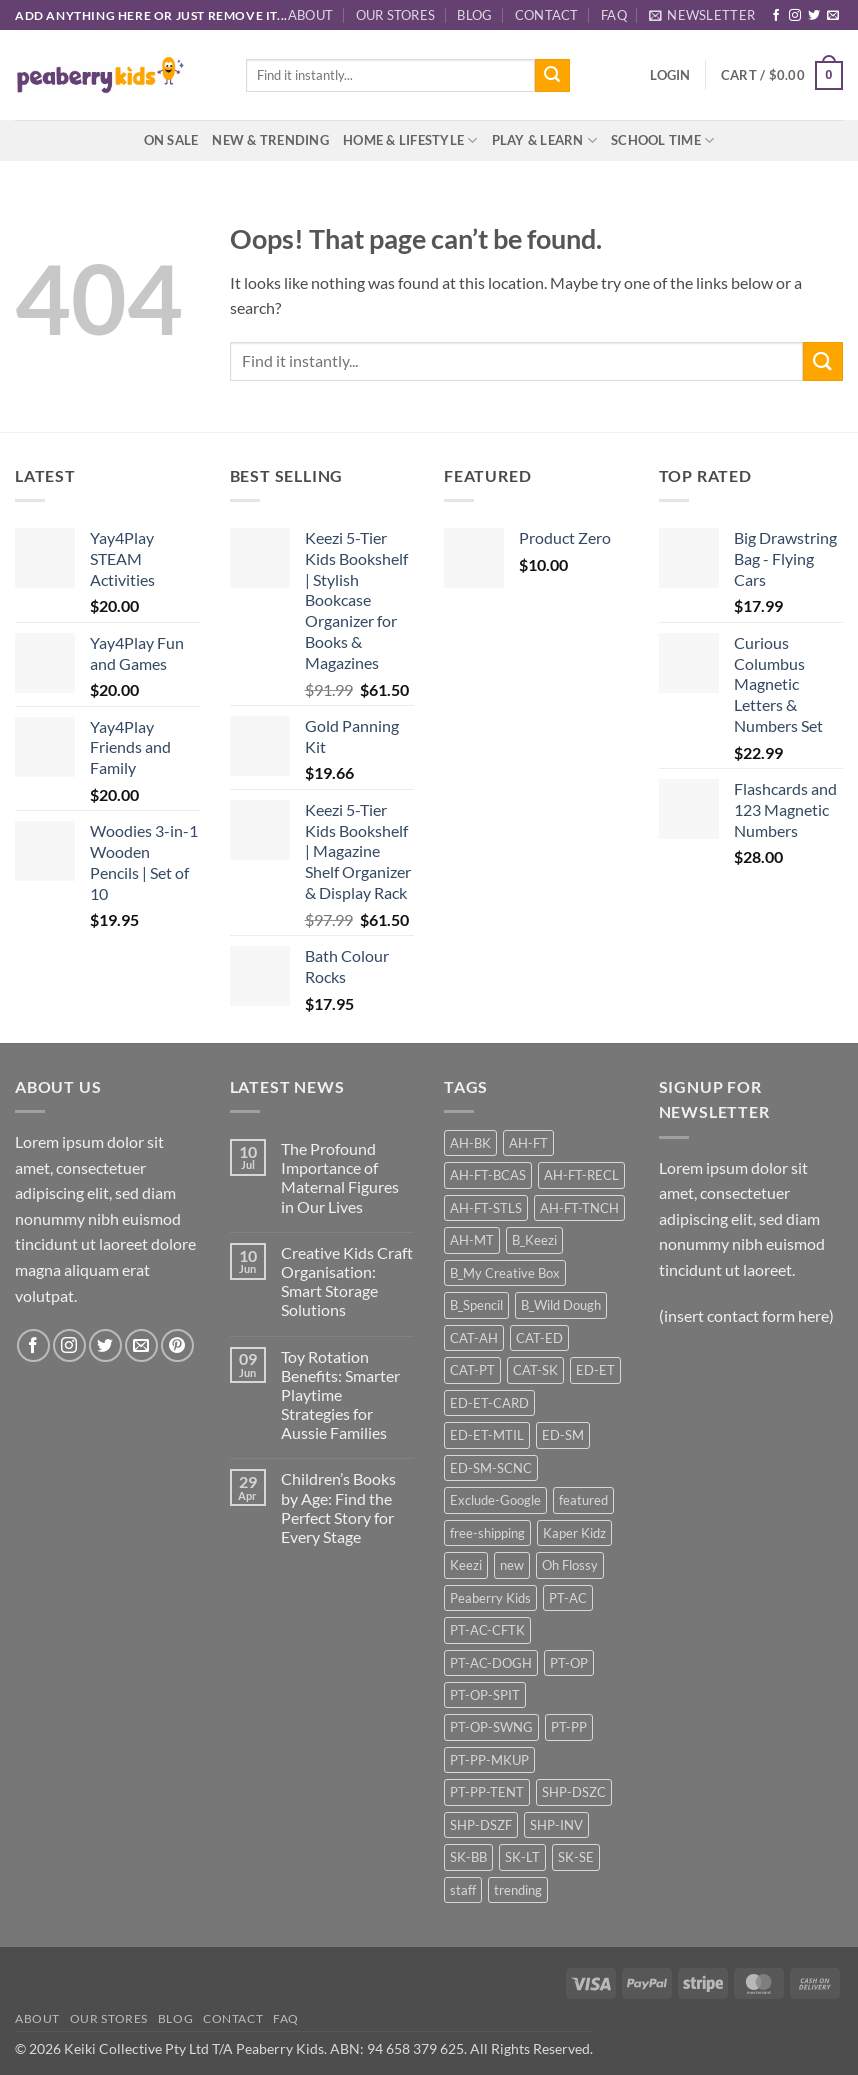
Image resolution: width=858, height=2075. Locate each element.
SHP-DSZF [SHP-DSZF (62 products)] (481, 1825)
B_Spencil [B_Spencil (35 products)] (476, 1305)
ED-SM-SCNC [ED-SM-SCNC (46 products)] (491, 1468)
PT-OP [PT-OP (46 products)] (569, 1663)
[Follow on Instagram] (795, 16)
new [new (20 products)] (512, 1565)
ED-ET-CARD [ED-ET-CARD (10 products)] (489, 1403)
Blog (474, 15)
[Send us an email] (833, 16)
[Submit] (552, 76)
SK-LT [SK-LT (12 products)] (522, 1857)
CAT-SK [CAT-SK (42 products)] (535, 1370)
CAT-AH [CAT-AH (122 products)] (474, 1338)
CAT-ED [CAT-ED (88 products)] (539, 1338)
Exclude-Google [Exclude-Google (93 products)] (495, 1500)
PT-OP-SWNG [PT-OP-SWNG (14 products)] (491, 1727)
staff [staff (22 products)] (463, 1890)
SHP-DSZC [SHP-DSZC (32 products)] (574, 1792)
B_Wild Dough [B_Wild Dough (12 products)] (561, 1305)
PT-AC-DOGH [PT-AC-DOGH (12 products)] (491, 1663)
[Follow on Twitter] (814, 16)
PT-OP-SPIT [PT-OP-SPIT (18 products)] (485, 1695)
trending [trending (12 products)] (518, 1890)
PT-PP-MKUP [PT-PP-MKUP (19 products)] (489, 1760)
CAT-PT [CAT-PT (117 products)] (472, 1370)
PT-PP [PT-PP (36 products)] (569, 1727)
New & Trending (270, 140)
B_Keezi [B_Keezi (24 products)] (534, 1240)
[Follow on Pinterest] (177, 1345)
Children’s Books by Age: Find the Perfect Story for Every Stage (338, 1507)
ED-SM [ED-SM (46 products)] (563, 1435)
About (310, 15)
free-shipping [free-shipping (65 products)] (487, 1533)
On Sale (171, 140)
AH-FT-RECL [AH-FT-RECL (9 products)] (581, 1175)
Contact (547, 15)
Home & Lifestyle (410, 140)
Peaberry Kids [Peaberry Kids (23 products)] (490, 1598)
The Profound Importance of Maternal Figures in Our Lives (340, 1177)
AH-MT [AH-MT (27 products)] (472, 1240)
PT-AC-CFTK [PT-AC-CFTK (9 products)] (487, 1630)
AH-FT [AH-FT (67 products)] (528, 1143)
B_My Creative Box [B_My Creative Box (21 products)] (505, 1273)
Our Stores (396, 15)
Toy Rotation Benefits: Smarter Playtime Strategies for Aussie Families (340, 1395)
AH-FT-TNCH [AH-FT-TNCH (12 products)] (579, 1208)
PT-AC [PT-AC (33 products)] (568, 1598)
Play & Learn (545, 140)
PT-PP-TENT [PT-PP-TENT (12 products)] (487, 1792)
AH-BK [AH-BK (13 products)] (470, 1143)
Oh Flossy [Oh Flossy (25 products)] (570, 1565)
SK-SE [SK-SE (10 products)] (576, 1857)
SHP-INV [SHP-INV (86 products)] (556, 1825)
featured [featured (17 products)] (583, 1500)
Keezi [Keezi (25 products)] (466, 1565)
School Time (662, 140)
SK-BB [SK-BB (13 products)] (468, 1857)
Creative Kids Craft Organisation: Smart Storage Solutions (347, 1281)
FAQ (614, 15)
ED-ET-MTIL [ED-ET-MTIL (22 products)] (487, 1435)
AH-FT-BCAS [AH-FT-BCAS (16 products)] (488, 1175)
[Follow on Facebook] (776, 16)
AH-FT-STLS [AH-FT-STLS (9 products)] (486, 1208)
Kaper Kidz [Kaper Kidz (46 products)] (574, 1533)
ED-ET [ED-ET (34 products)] (595, 1370)
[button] (702, 15)
